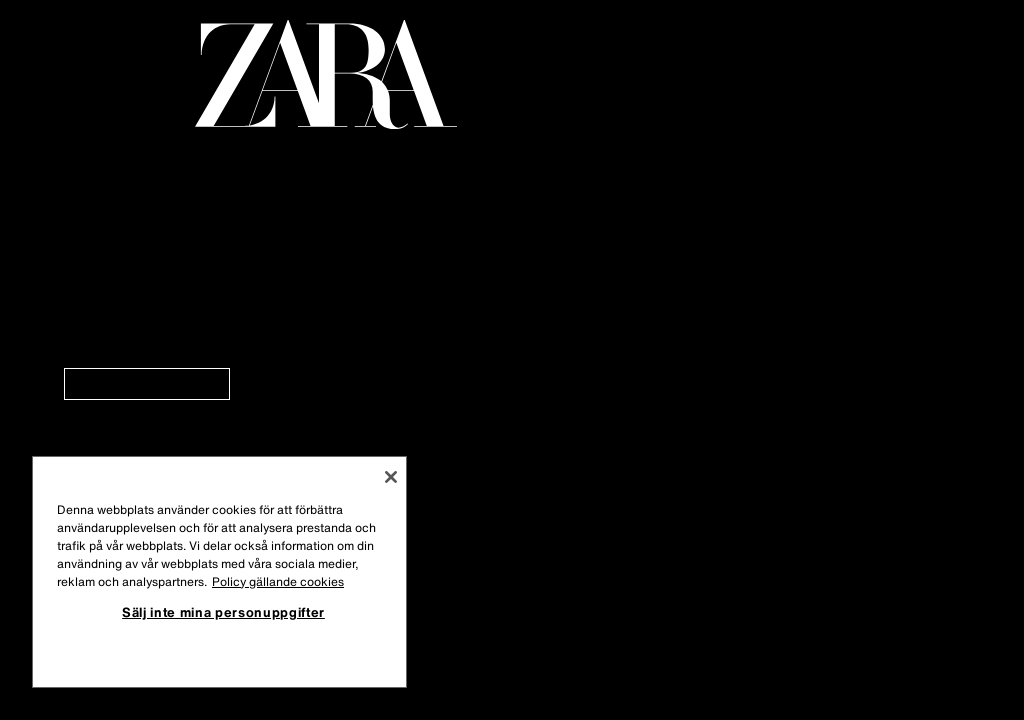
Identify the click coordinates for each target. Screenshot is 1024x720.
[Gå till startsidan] (326, 74)
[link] (147, 384)
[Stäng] (391, 477)
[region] (219, 572)
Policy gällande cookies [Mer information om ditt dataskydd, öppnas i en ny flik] (278, 581)
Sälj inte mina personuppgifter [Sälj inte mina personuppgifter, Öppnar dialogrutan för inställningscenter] (223, 612)
